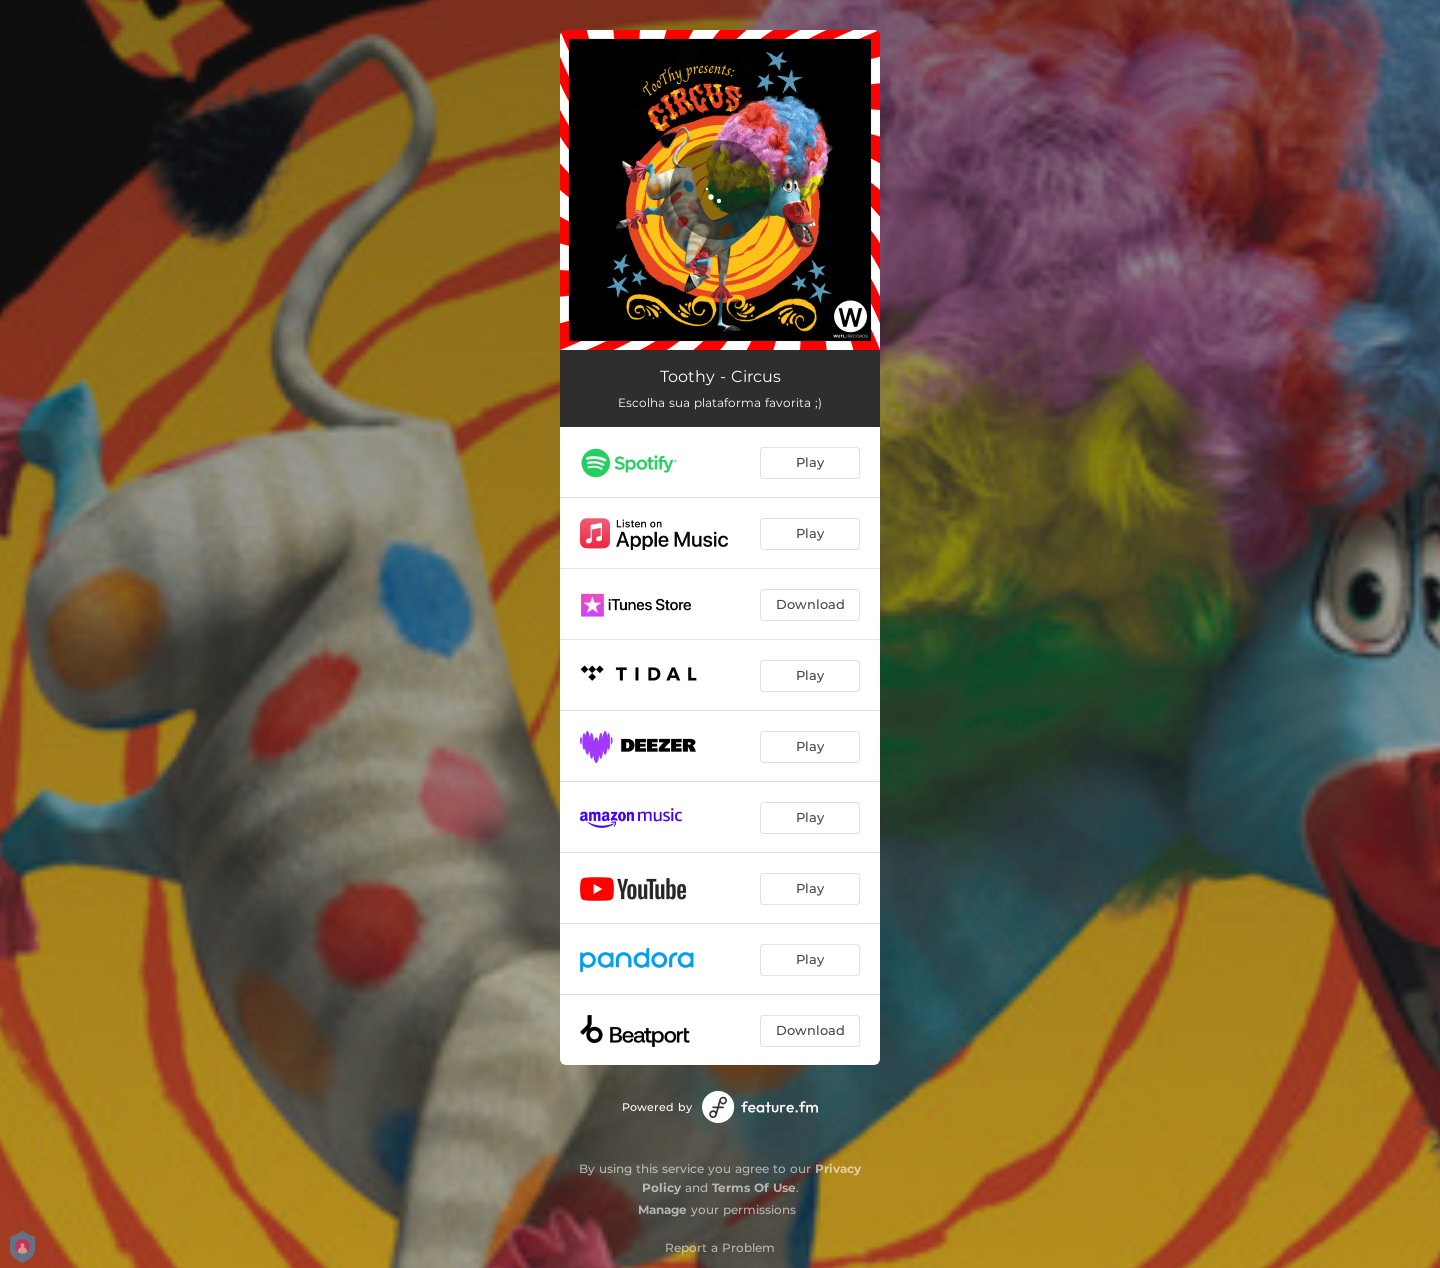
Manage (662, 1209)
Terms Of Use (754, 1187)
